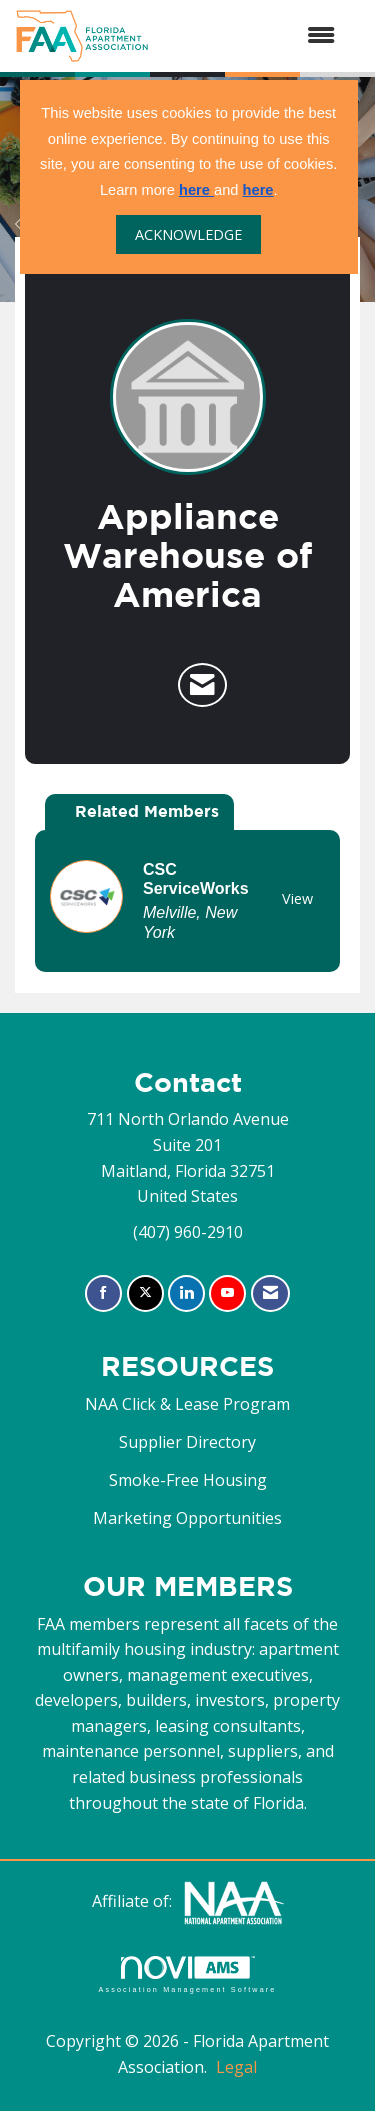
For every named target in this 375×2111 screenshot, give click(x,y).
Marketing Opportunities (187, 1518)
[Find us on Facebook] (103, 1293)
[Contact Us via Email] (270, 1293)
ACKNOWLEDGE (188, 234)
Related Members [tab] (147, 811)
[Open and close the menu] (252, 36)
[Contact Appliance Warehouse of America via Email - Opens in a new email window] (202, 685)
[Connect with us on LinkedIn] (186, 1293)
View (297, 898)
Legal (236, 2067)
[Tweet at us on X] (145, 1293)
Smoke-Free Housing (188, 1480)
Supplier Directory (187, 1442)
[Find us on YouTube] (227, 1293)
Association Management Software (187, 1974)
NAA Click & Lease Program (187, 1404)
